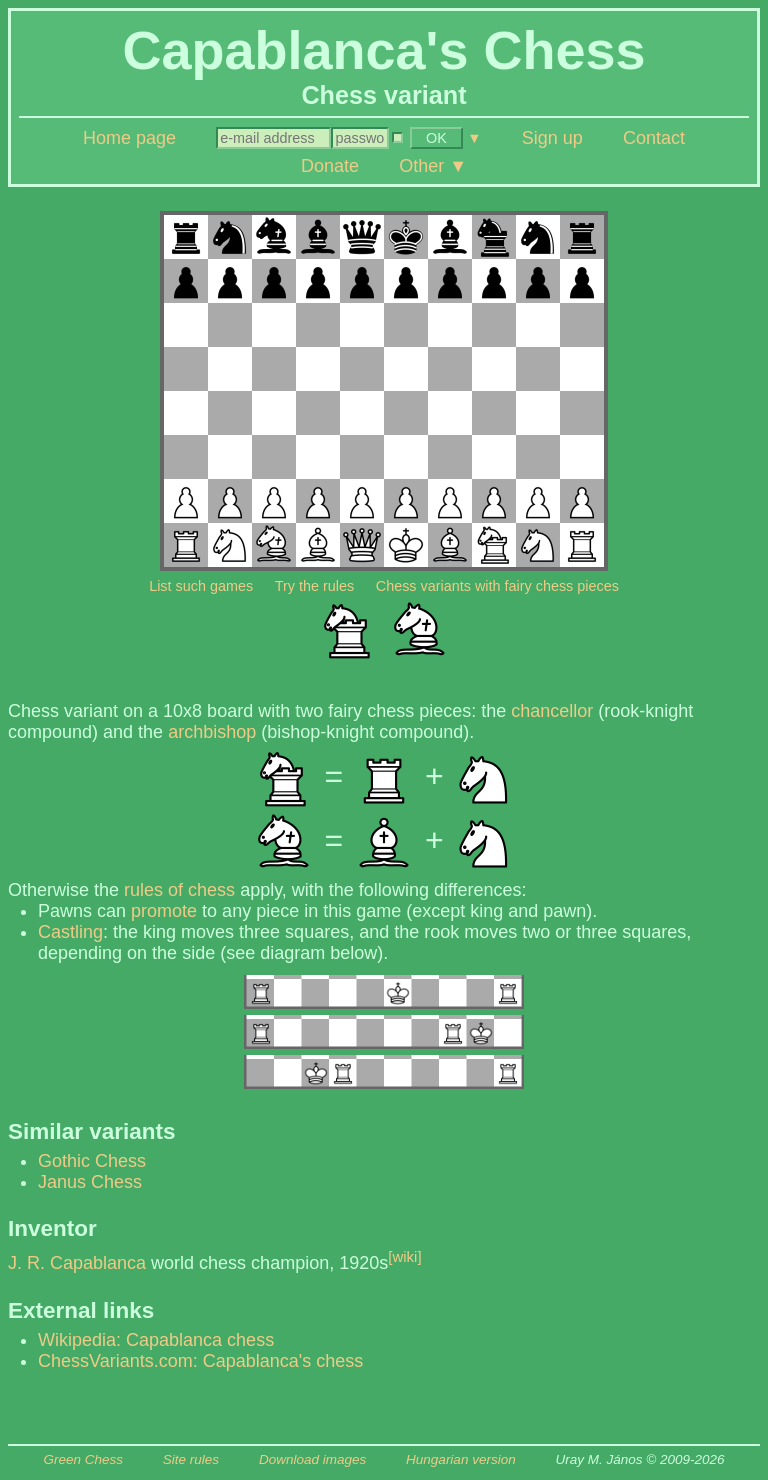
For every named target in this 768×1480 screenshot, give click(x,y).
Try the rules (314, 586)
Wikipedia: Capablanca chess (156, 1340)
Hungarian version (461, 1459)
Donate (330, 166)
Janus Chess (90, 1182)
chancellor (552, 711)
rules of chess (179, 890)
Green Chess (83, 1459)
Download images (312, 1459)
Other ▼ (433, 166)
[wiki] (404, 1256)
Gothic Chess (92, 1161)
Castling (70, 932)
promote (164, 911)
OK (436, 138)
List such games (201, 586)
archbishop (212, 732)
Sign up (552, 138)
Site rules (191, 1459)
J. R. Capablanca (77, 1263)
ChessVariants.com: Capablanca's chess (200, 1361)
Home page (129, 138)
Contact (654, 138)
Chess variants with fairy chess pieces (497, 586)
